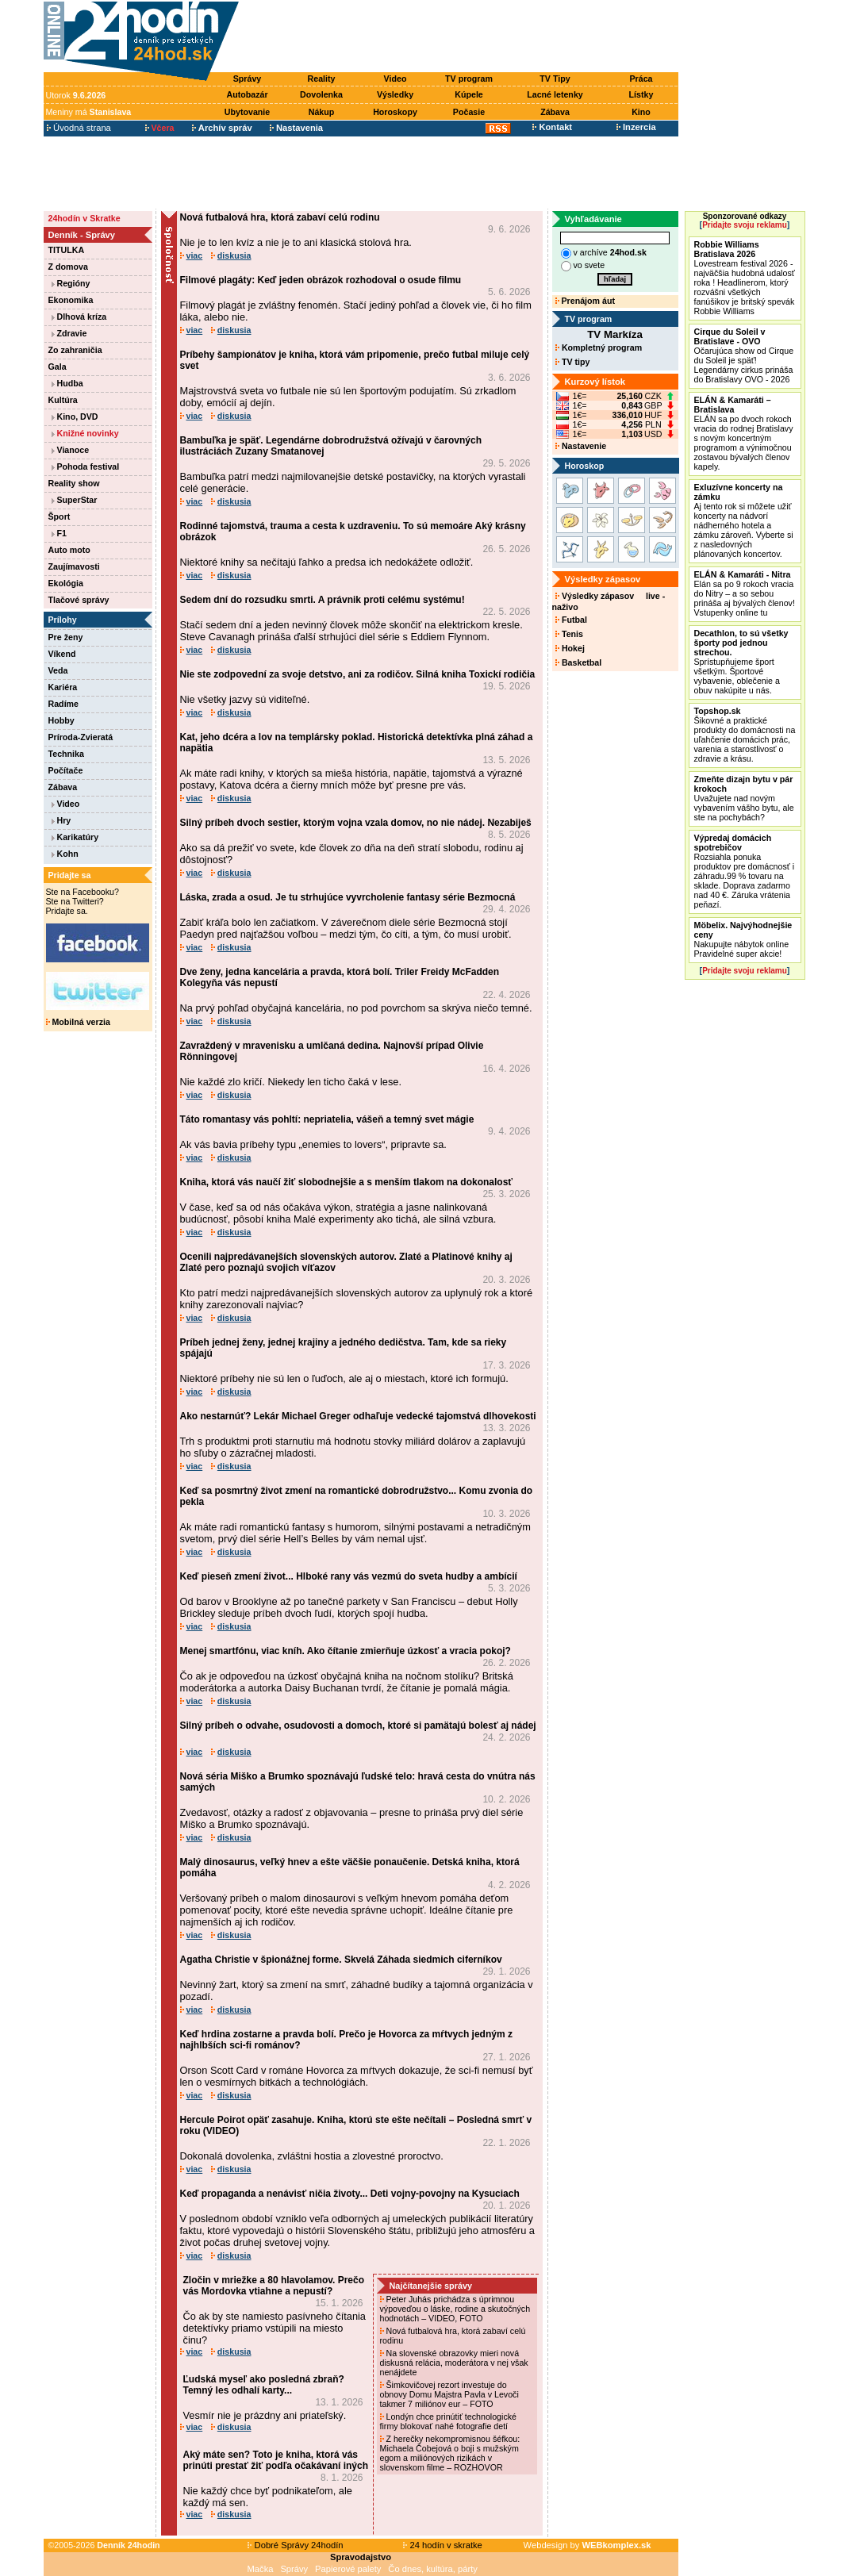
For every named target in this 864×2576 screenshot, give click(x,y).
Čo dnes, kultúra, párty (433, 2569)
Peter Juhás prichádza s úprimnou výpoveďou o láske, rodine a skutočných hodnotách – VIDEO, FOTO (455, 2308)
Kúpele (469, 94)
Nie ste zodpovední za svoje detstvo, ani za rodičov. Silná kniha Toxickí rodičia (358, 674)
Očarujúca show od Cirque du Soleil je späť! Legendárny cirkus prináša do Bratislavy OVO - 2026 (744, 355)
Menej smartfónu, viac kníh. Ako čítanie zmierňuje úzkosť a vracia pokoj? (345, 1651)
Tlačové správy (78, 600)
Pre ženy (65, 637)
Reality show (74, 483)
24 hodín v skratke (442, 2545)
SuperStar (75, 500)
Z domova (68, 266)
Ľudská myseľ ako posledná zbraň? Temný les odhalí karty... (263, 2385)
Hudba (67, 383)
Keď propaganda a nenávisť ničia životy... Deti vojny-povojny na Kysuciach (350, 2193)
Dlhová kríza (79, 316)
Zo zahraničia (75, 350)
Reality (322, 78)
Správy (247, 78)
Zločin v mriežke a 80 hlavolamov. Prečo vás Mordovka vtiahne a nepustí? (274, 2286)
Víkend (62, 653)
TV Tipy (555, 78)
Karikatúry (75, 837)
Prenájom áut (585, 300)
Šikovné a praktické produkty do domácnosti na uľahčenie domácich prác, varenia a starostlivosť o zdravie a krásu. (745, 734)
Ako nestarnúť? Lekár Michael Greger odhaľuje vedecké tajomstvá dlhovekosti (358, 1416)
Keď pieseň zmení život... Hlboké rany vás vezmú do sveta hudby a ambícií (348, 1576)
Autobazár (246, 94)
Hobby (61, 720)
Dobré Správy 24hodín (295, 2545)
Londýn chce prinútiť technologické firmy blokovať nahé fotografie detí (448, 2421)
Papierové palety (348, 2569)
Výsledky (395, 94)
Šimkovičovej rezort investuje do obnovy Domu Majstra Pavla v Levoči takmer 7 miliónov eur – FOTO (449, 2394)
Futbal (571, 619)
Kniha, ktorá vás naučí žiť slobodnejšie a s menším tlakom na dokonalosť (346, 1182)
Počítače (65, 770)
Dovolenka (321, 94)
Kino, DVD (75, 416)
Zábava (555, 112)
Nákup (322, 112)
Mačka (261, 2569)
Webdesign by (587, 2545)
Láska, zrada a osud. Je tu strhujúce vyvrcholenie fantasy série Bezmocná (348, 897)
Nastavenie (580, 446)
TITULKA (66, 250)
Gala (57, 366)
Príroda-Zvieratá (80, 737)
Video (395, 78)
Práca (640, 78)
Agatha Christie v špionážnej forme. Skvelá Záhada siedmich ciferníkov (341, 1959)
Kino (641, 112)
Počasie (469, 112)
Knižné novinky (85, 433)
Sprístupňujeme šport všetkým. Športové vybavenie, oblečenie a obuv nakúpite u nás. (741, 661)
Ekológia (65, 583)
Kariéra (63, 687)
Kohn (65, 853)
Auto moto (69, 550)
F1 (59, 533)
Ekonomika (71, 300)
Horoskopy (395, 112)
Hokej (570, 648)
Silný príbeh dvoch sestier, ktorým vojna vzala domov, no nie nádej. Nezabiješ (356, 822)
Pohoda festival (86, 466)
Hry (61, 820)
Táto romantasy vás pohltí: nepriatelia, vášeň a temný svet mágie (327, 1119)
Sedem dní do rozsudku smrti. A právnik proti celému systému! (322, 599)
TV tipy (572, 362)
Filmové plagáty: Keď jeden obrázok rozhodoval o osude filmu (321, 280)
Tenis (569, 634)
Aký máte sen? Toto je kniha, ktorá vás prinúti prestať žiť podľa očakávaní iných (276, 2460)
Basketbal (578, 662)
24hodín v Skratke (84, 218)
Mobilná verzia (78, 1022)
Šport (59, 516)
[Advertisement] (461, 37)
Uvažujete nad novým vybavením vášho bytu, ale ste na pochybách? (744, 798)
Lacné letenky (554, 94)
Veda (58, 670)
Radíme (63, 703)
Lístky (641, 94)
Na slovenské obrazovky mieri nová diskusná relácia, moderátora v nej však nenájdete (454, 2362)
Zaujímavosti (74, 566)
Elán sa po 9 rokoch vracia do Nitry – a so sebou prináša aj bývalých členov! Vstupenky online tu (744, 593)
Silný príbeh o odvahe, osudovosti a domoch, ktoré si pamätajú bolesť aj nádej (358, 1725)
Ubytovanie (247, 112)
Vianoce (71, 450)
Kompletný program (598, 347)
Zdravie (69, 333)
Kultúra (63, 400)
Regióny (71, 283)
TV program (469, 78)
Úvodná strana (79, 127)
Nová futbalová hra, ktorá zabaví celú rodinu (280, 217)
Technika (66, 753)
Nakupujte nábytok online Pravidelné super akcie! (743, 939)
